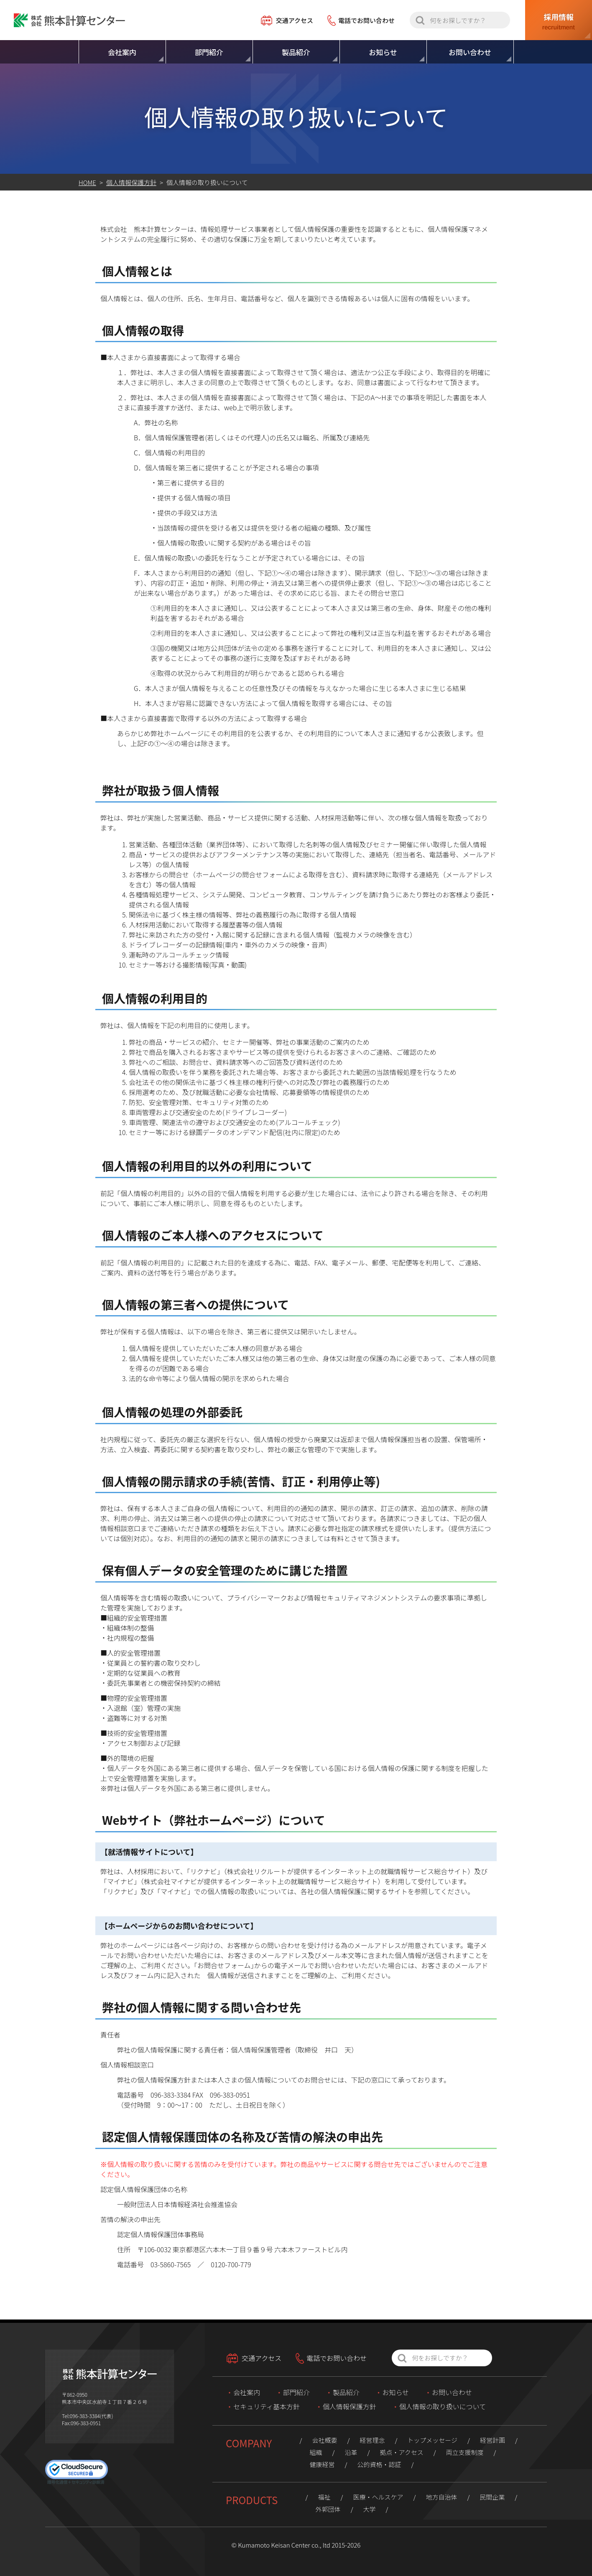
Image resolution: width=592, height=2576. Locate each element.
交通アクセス (294, 20)
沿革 (350, 2452)
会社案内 (246, 2392)
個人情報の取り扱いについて (442, 2406)
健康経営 (322, 2464)
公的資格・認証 (379, 2464)
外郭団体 (328, 2509)
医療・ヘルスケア (378, 2496)
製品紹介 (346, 2392)
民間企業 (492, 2496)
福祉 (324, 2496)
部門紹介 (296, 2392)
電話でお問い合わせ (366, 20)
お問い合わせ (452, 2392)
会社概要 (324, 2440)
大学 (369, 2509)
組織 (316, 2452)
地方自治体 (441, 2496)
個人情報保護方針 (349, 2406)
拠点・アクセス (401, 2452)
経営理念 (372, 2440)
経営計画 (492, 2440)
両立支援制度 (465, 2452)
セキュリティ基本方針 (266, 2406)
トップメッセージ (432, 2440)
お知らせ (395, 2392)
